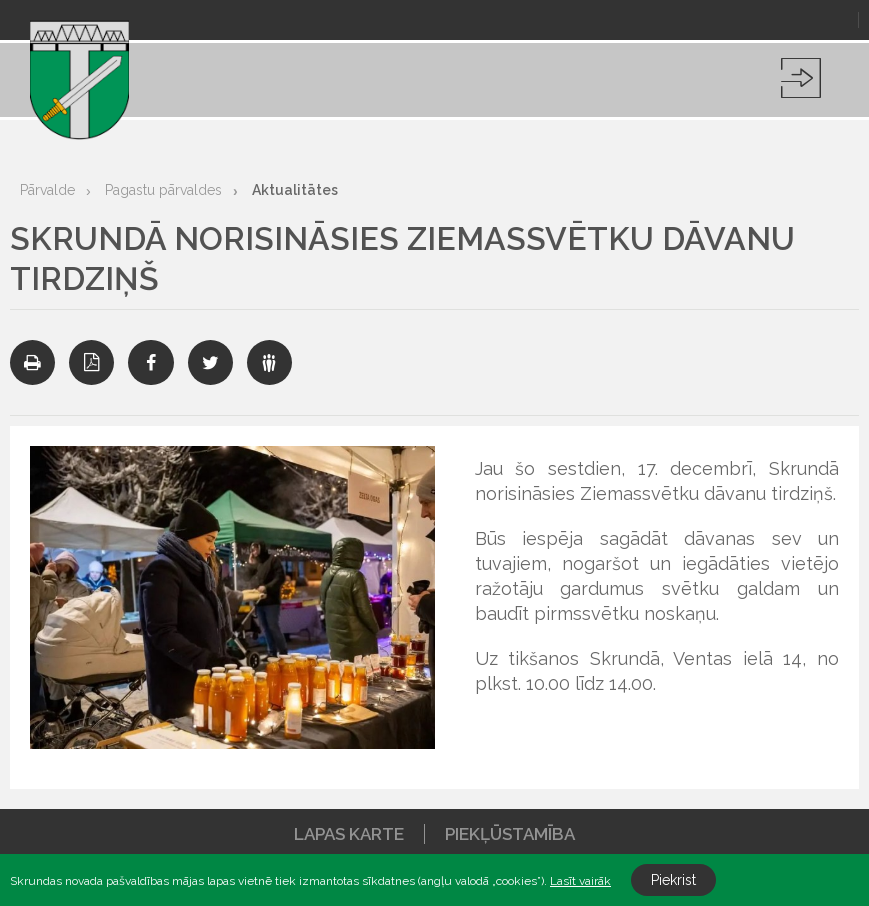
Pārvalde (47, 190)
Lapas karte (349, 834)
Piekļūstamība (510, 834)
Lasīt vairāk (580, 881)
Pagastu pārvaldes (163, 190)
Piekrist (673, 880)
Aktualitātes (295, 190)
